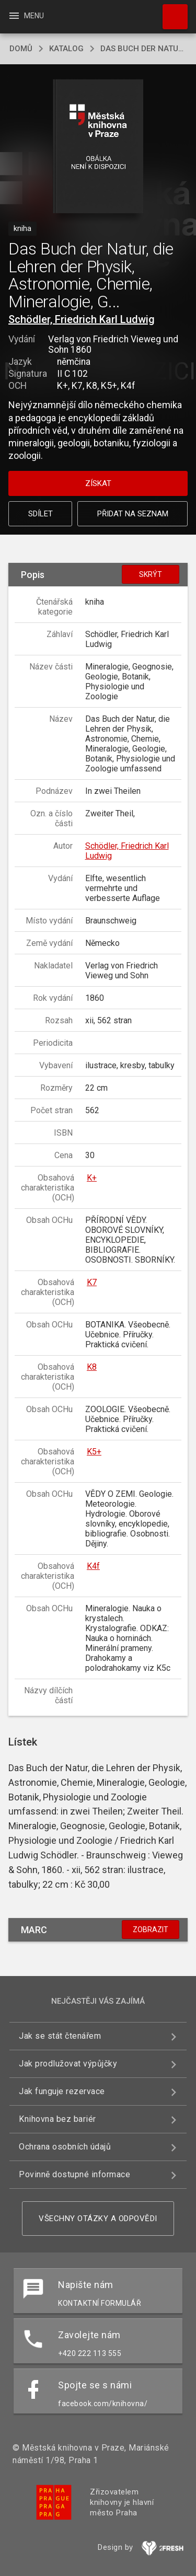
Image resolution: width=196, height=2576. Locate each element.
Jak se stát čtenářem (60, 2036)
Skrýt (150, 574)
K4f (93, 1566)
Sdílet (40, 513)
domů (20, 48)
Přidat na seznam (132, 513)
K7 (92, 1282)
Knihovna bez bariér (57, 2119)
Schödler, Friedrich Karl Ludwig (81, 319)
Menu (26, 15)
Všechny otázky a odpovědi (98, 2218)
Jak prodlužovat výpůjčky (68, 2064)
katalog (66, 48)
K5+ (94, 1452)
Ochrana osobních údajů (65, 2147)
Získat (98, 483)
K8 (92, 1367)
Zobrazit (150, 1929)
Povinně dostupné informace (74, 2174)
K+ (92, 1178)
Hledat (170, 11)
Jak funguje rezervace (62, 2091)
